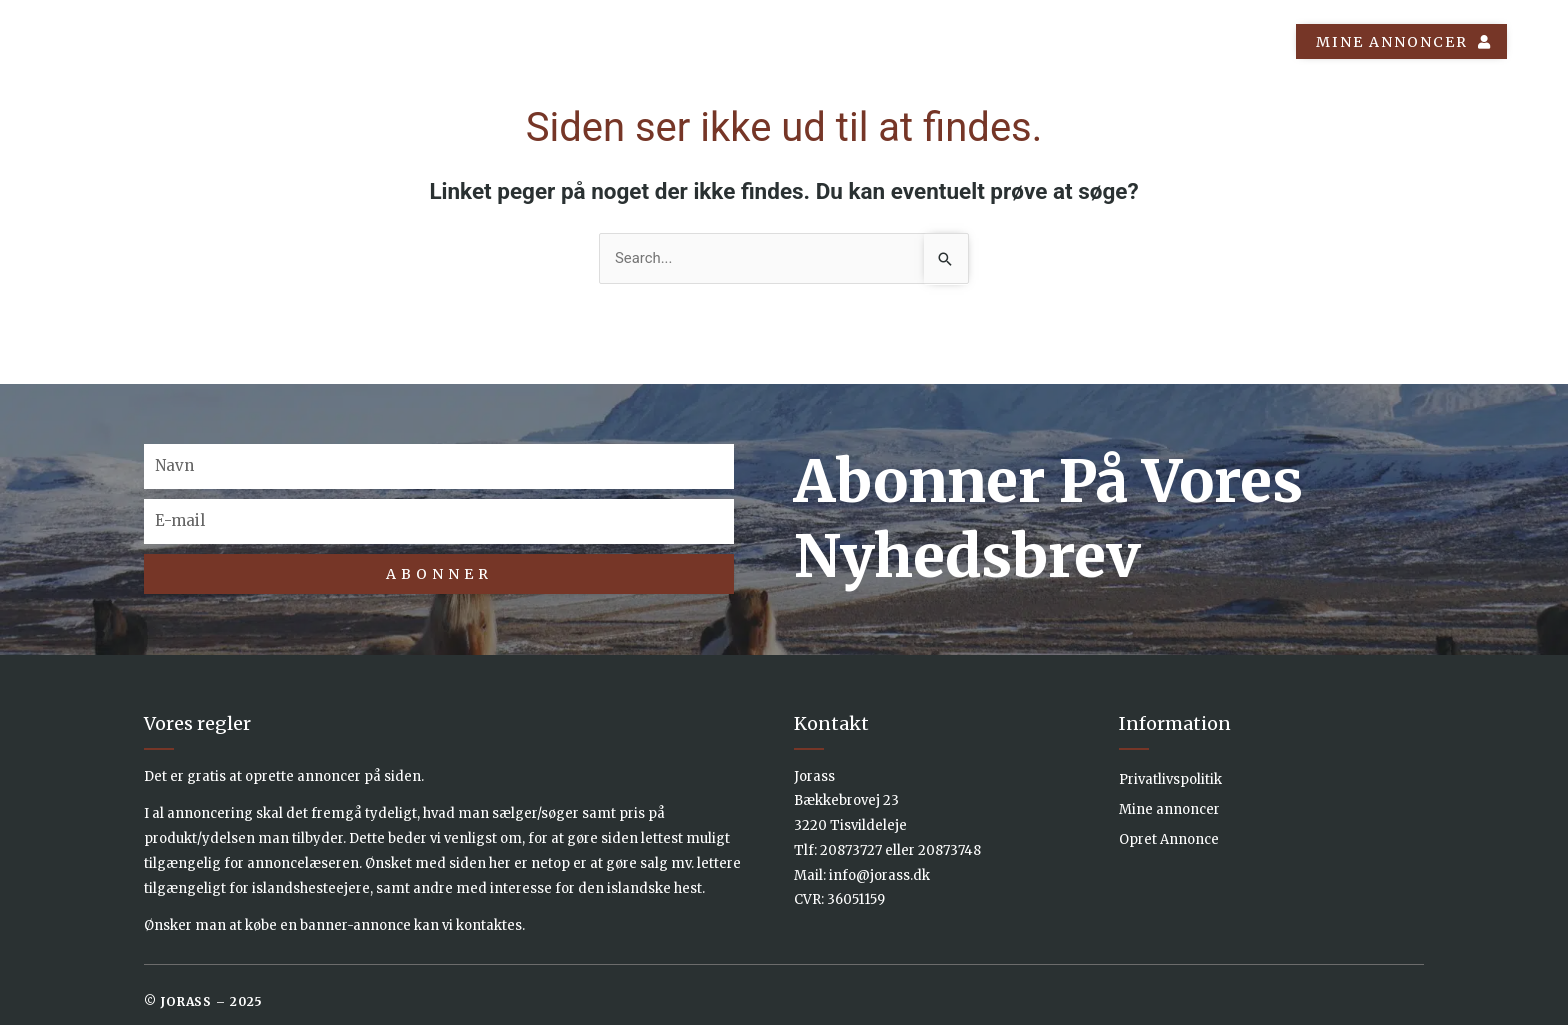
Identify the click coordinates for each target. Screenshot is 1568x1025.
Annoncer (852, 41)
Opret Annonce (1169, 839)
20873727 (851, 850)
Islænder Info (1002, 41)
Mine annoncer (1169, 809)
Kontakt (1229, 41)
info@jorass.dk (879, 875)
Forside (728, 41)
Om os (1127, 41)
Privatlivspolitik (1170, 779)
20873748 (949, 850)
